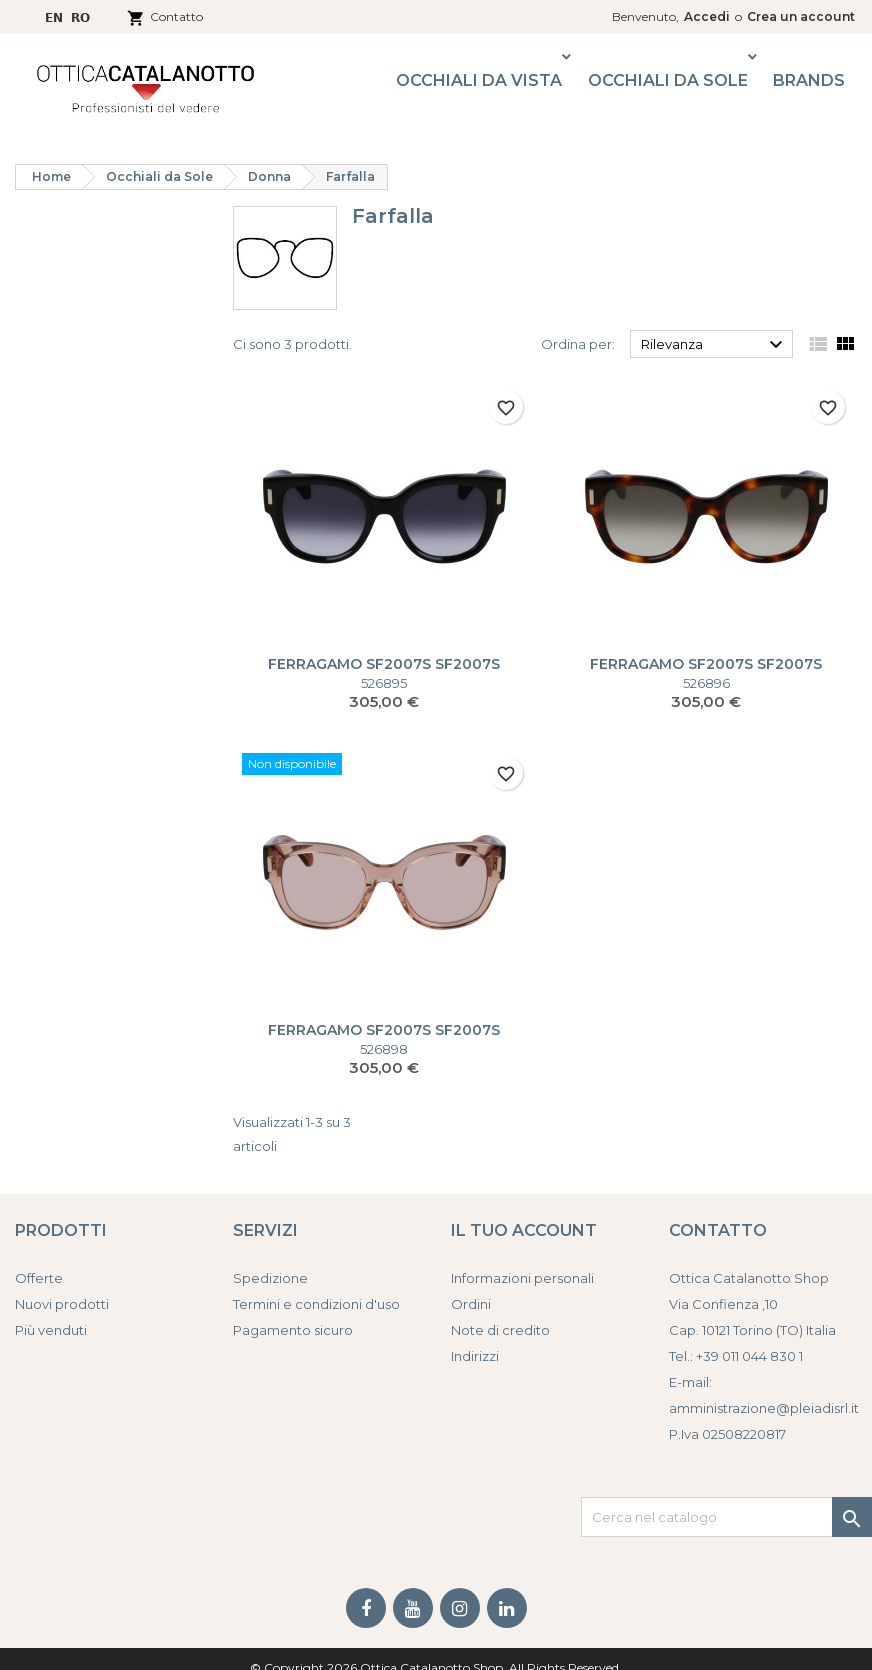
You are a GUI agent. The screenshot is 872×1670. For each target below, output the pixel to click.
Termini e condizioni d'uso (316, 1304)
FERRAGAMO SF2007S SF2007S (384, 664)
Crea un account (801, 16)
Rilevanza (714, 345)
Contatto (176, 16)
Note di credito (500, 1330)
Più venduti (51, 1330)
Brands (809, 80)
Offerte (39, 1278)
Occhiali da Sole (668, 80)
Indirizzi (475, 1356)
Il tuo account (524, 1230)
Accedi (707, 16)
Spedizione (270, 1278)
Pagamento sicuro (293, 1330)
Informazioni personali (522, 1278)
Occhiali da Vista (479, 80)
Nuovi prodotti (62, 1304)
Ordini (471, 1304)
